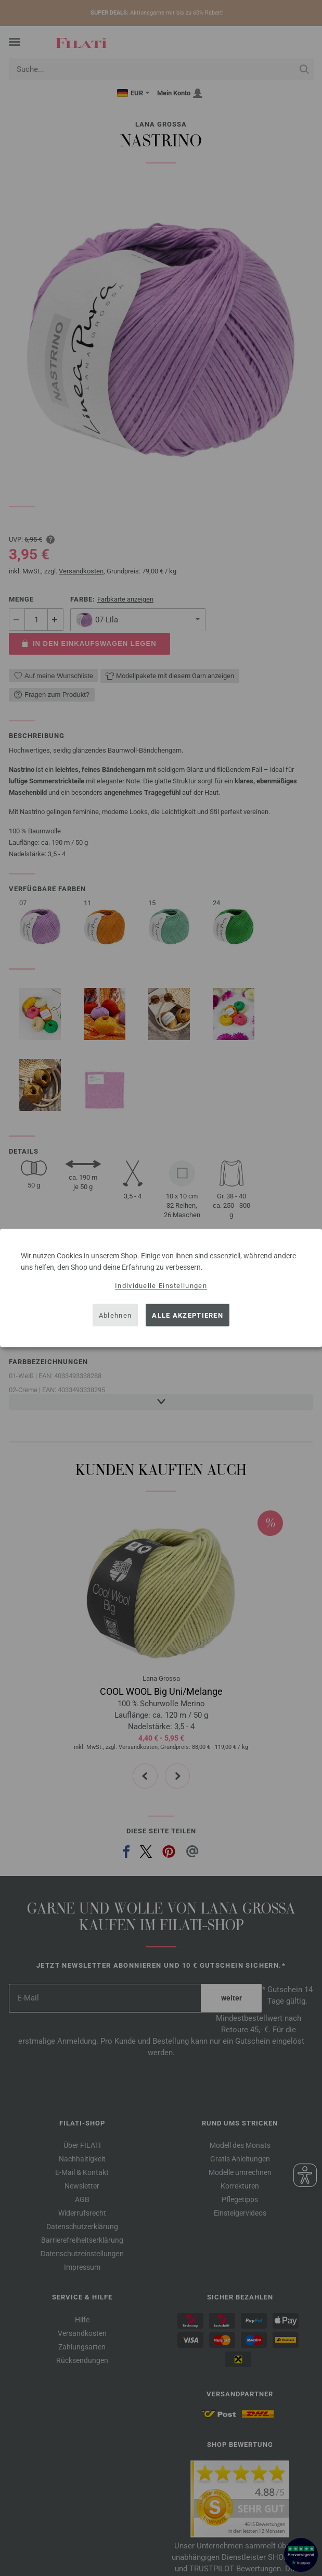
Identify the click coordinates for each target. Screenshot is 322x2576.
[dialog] (161, 1288)
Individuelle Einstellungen (161, 1286)
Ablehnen (115, 1315)
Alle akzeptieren (187, 1315)
